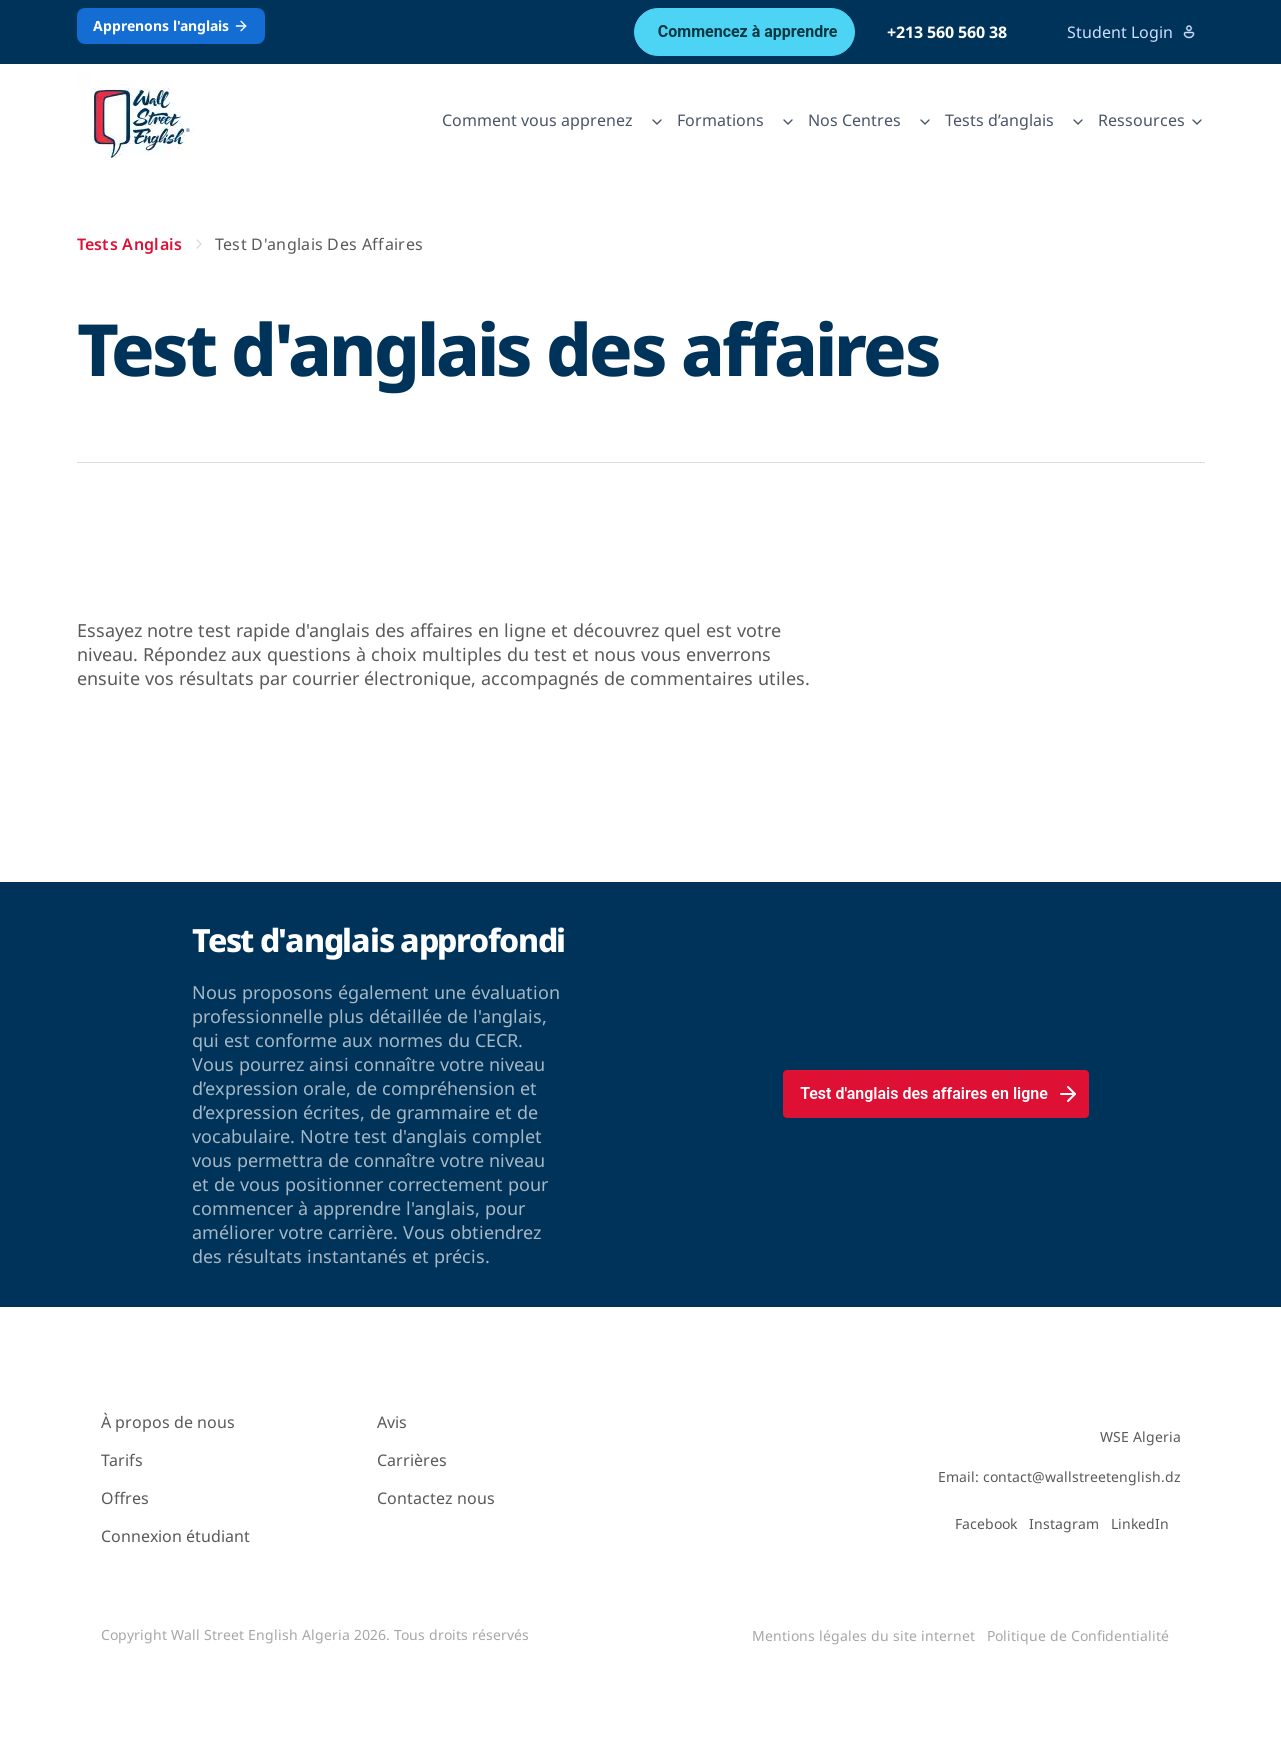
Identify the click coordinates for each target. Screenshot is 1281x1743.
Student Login (1132, 32)
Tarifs (122, 1460)
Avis (392, 1422)
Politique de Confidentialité (1078, 1635)
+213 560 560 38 (947, 32)
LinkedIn (1140, 1523)
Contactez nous (436, 1498)
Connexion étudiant (175, 1536)
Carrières (412, 1460)
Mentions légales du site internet (863, 1635)
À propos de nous (168, 1422)
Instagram (1064, 1523)
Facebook (986, 1523)
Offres (125, 1498)
